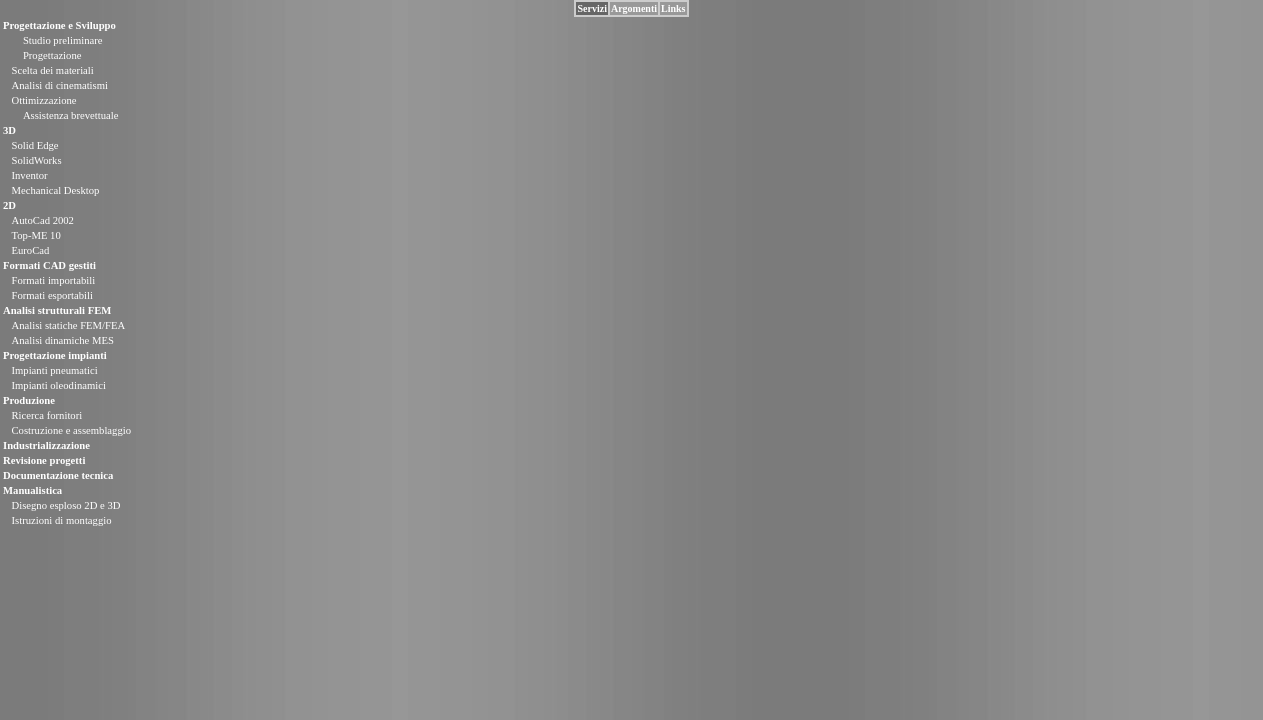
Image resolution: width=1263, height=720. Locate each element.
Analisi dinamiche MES (62, 340)
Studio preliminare (63, 40)
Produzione (29, 400)
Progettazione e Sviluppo (59, 25)
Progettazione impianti (55, 355)
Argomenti (634, 8)
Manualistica (32, 490)
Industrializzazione (46, 445)
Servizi (591, 8)
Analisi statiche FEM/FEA (68, 325)
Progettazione (52, 55)
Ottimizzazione (43, 100)
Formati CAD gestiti (49, 265)
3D (9, 130)
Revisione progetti (44, 460)
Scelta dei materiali (52, 70)
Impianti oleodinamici (58, 385)
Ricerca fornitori (46, 415)
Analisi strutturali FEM (57, 310)
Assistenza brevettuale (71, 115)
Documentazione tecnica (58, 475)
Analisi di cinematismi (59, 85)
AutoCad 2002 (42, 220)
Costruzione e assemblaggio (71, 430)
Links (673, 8)
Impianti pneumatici (54, 370)
